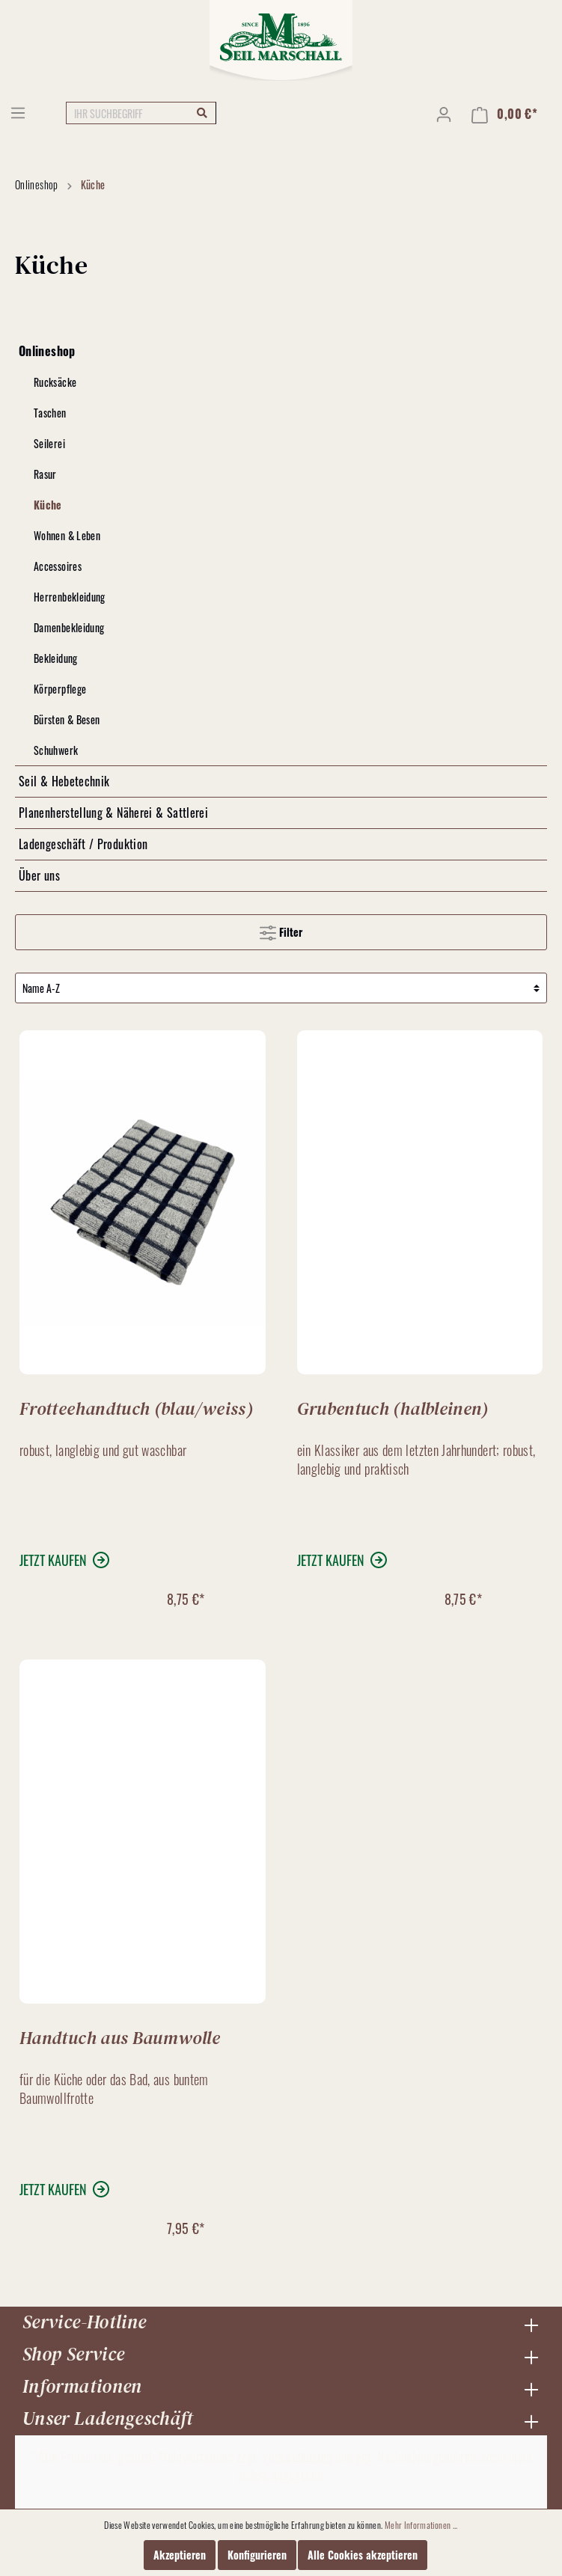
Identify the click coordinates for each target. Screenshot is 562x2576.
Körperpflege (60, 689)
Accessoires (58, 566)
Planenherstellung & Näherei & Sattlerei (113, 813)
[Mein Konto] (444, 114)
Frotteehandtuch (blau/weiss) (136, 1407)
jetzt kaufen (53, 1560)
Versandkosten (297, 2456)
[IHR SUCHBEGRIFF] (141, 113)
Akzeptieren (179, 2555)
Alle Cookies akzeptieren (363, 2555)
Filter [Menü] (281, 930)
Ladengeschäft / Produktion (83, 844)
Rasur (45, 474)
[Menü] (18, 112)
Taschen (50, 412)
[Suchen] (202, 112)
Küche (48, 505)
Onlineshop (47, 351)
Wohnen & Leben (67, 535)
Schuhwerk (56, 750)
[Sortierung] (281, 988)
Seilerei (49, 443)
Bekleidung (56, 658)
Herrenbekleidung (70, 597)
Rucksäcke (55, 382)
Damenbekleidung (69, 627)
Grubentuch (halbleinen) (393, 1407)
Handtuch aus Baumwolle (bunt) (119, 2036)
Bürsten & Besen (67, 719)
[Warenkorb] (504, 114)
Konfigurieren (257, 2555)
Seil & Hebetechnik (64, 781)
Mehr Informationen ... (421, 2524)
